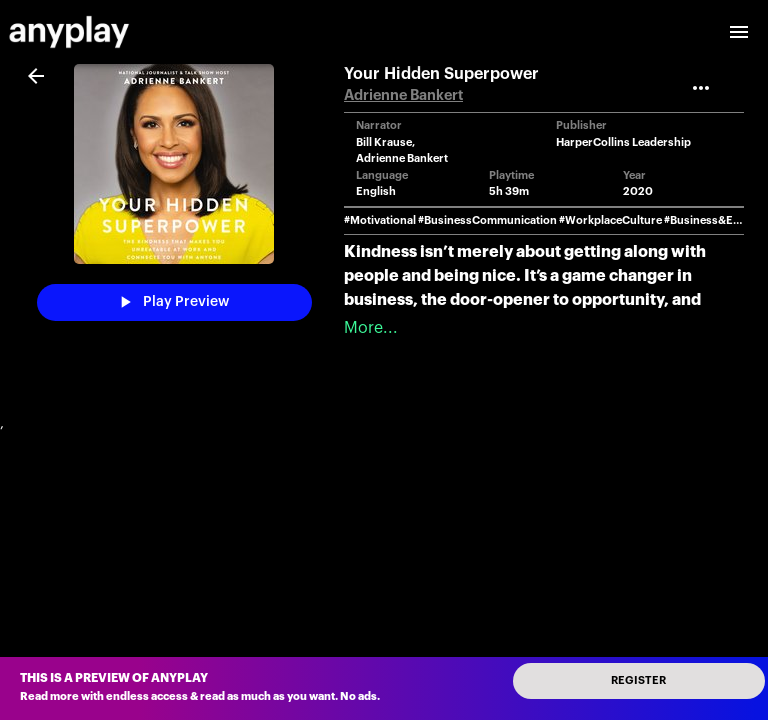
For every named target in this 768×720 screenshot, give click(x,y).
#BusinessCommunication (487, 220)
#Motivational (380, 220)
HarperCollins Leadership (623, 142)
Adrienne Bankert (403, 95)
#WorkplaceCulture (610, 220)
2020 (638, 191)
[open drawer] (739, 32)
